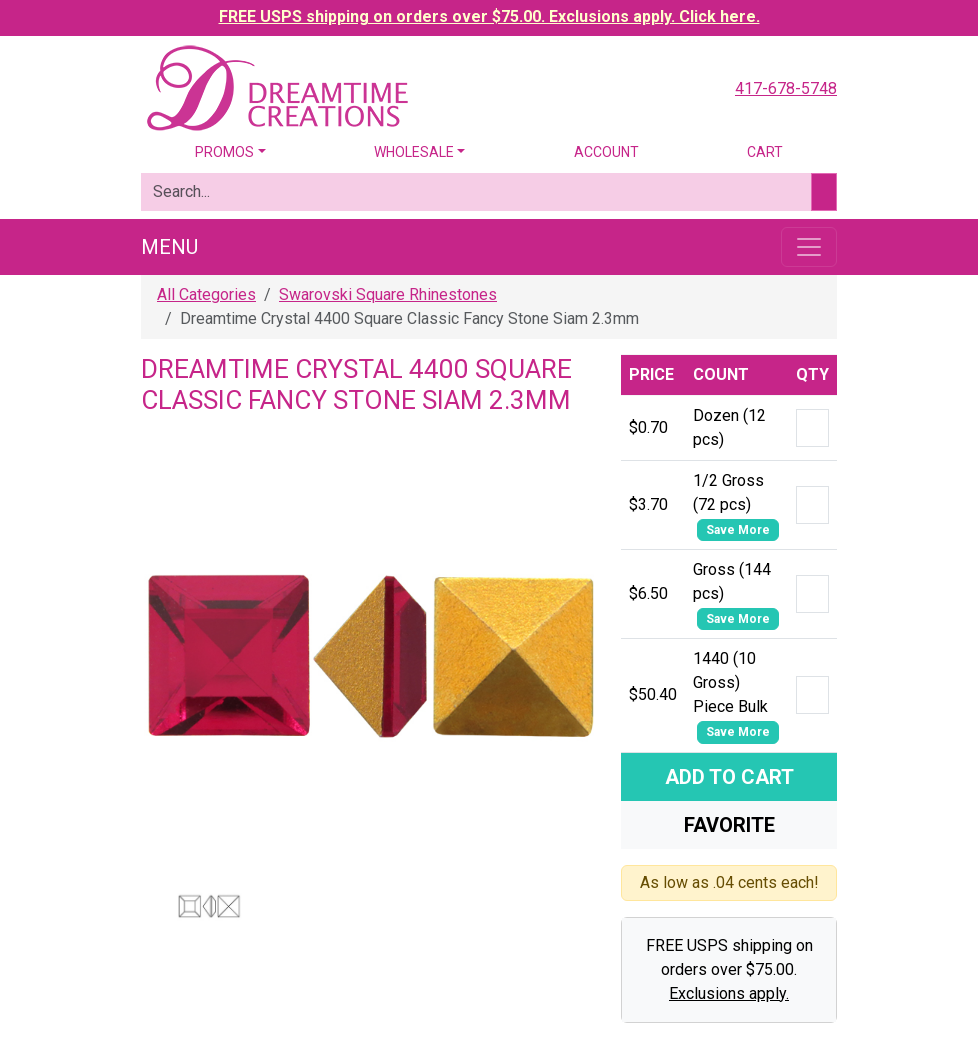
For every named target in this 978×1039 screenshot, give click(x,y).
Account (606, 152)
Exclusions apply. (729, 993)
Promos (224, 152)
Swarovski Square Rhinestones (388, 294)
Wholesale (414, 152)
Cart (765, 152)
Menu (169, 247)
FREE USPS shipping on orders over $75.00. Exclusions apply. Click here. (489, 16)
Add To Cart (729, 777)
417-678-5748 (786, 88)
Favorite (729, 825)
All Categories (206, 294)
